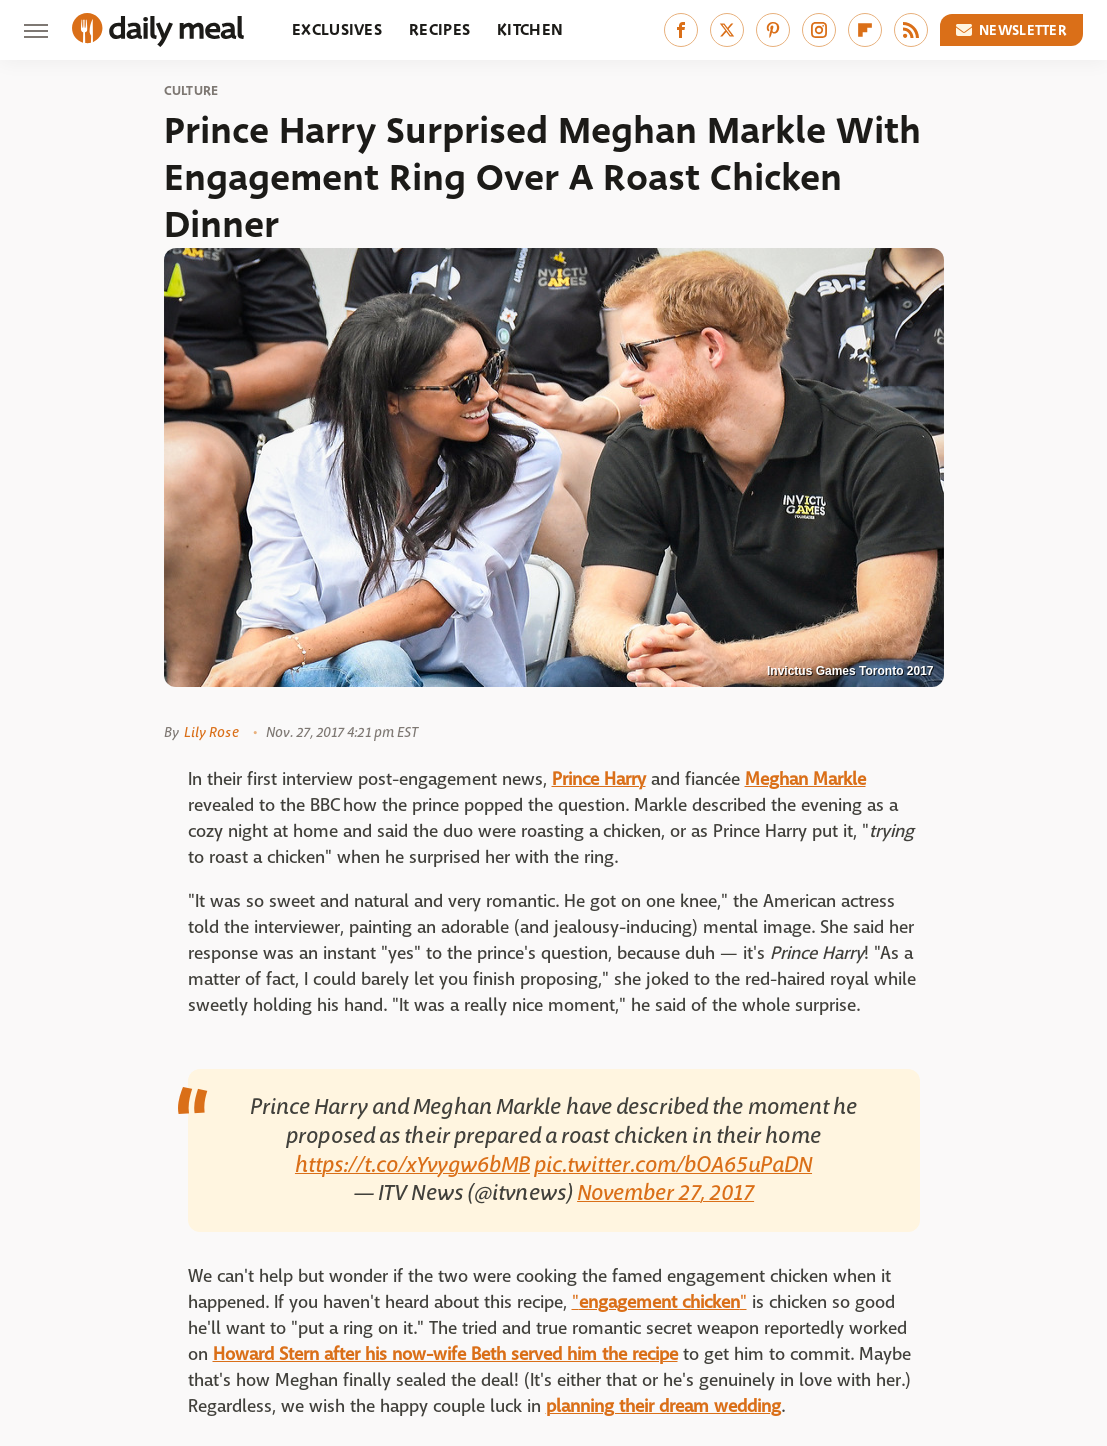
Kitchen (530, 29)
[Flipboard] (865, 30)
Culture (191, 91)
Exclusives (337, 29)
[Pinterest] (773, 30)
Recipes (439, 29)
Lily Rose (211, 732)
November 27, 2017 (665, 1193)
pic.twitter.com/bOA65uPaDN (673, 1165)
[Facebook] (681, 30)
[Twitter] (727, 30)
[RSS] (911, 30)
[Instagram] (819, 30)
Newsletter (1012, 30)
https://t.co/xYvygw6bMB (412, 1165)
